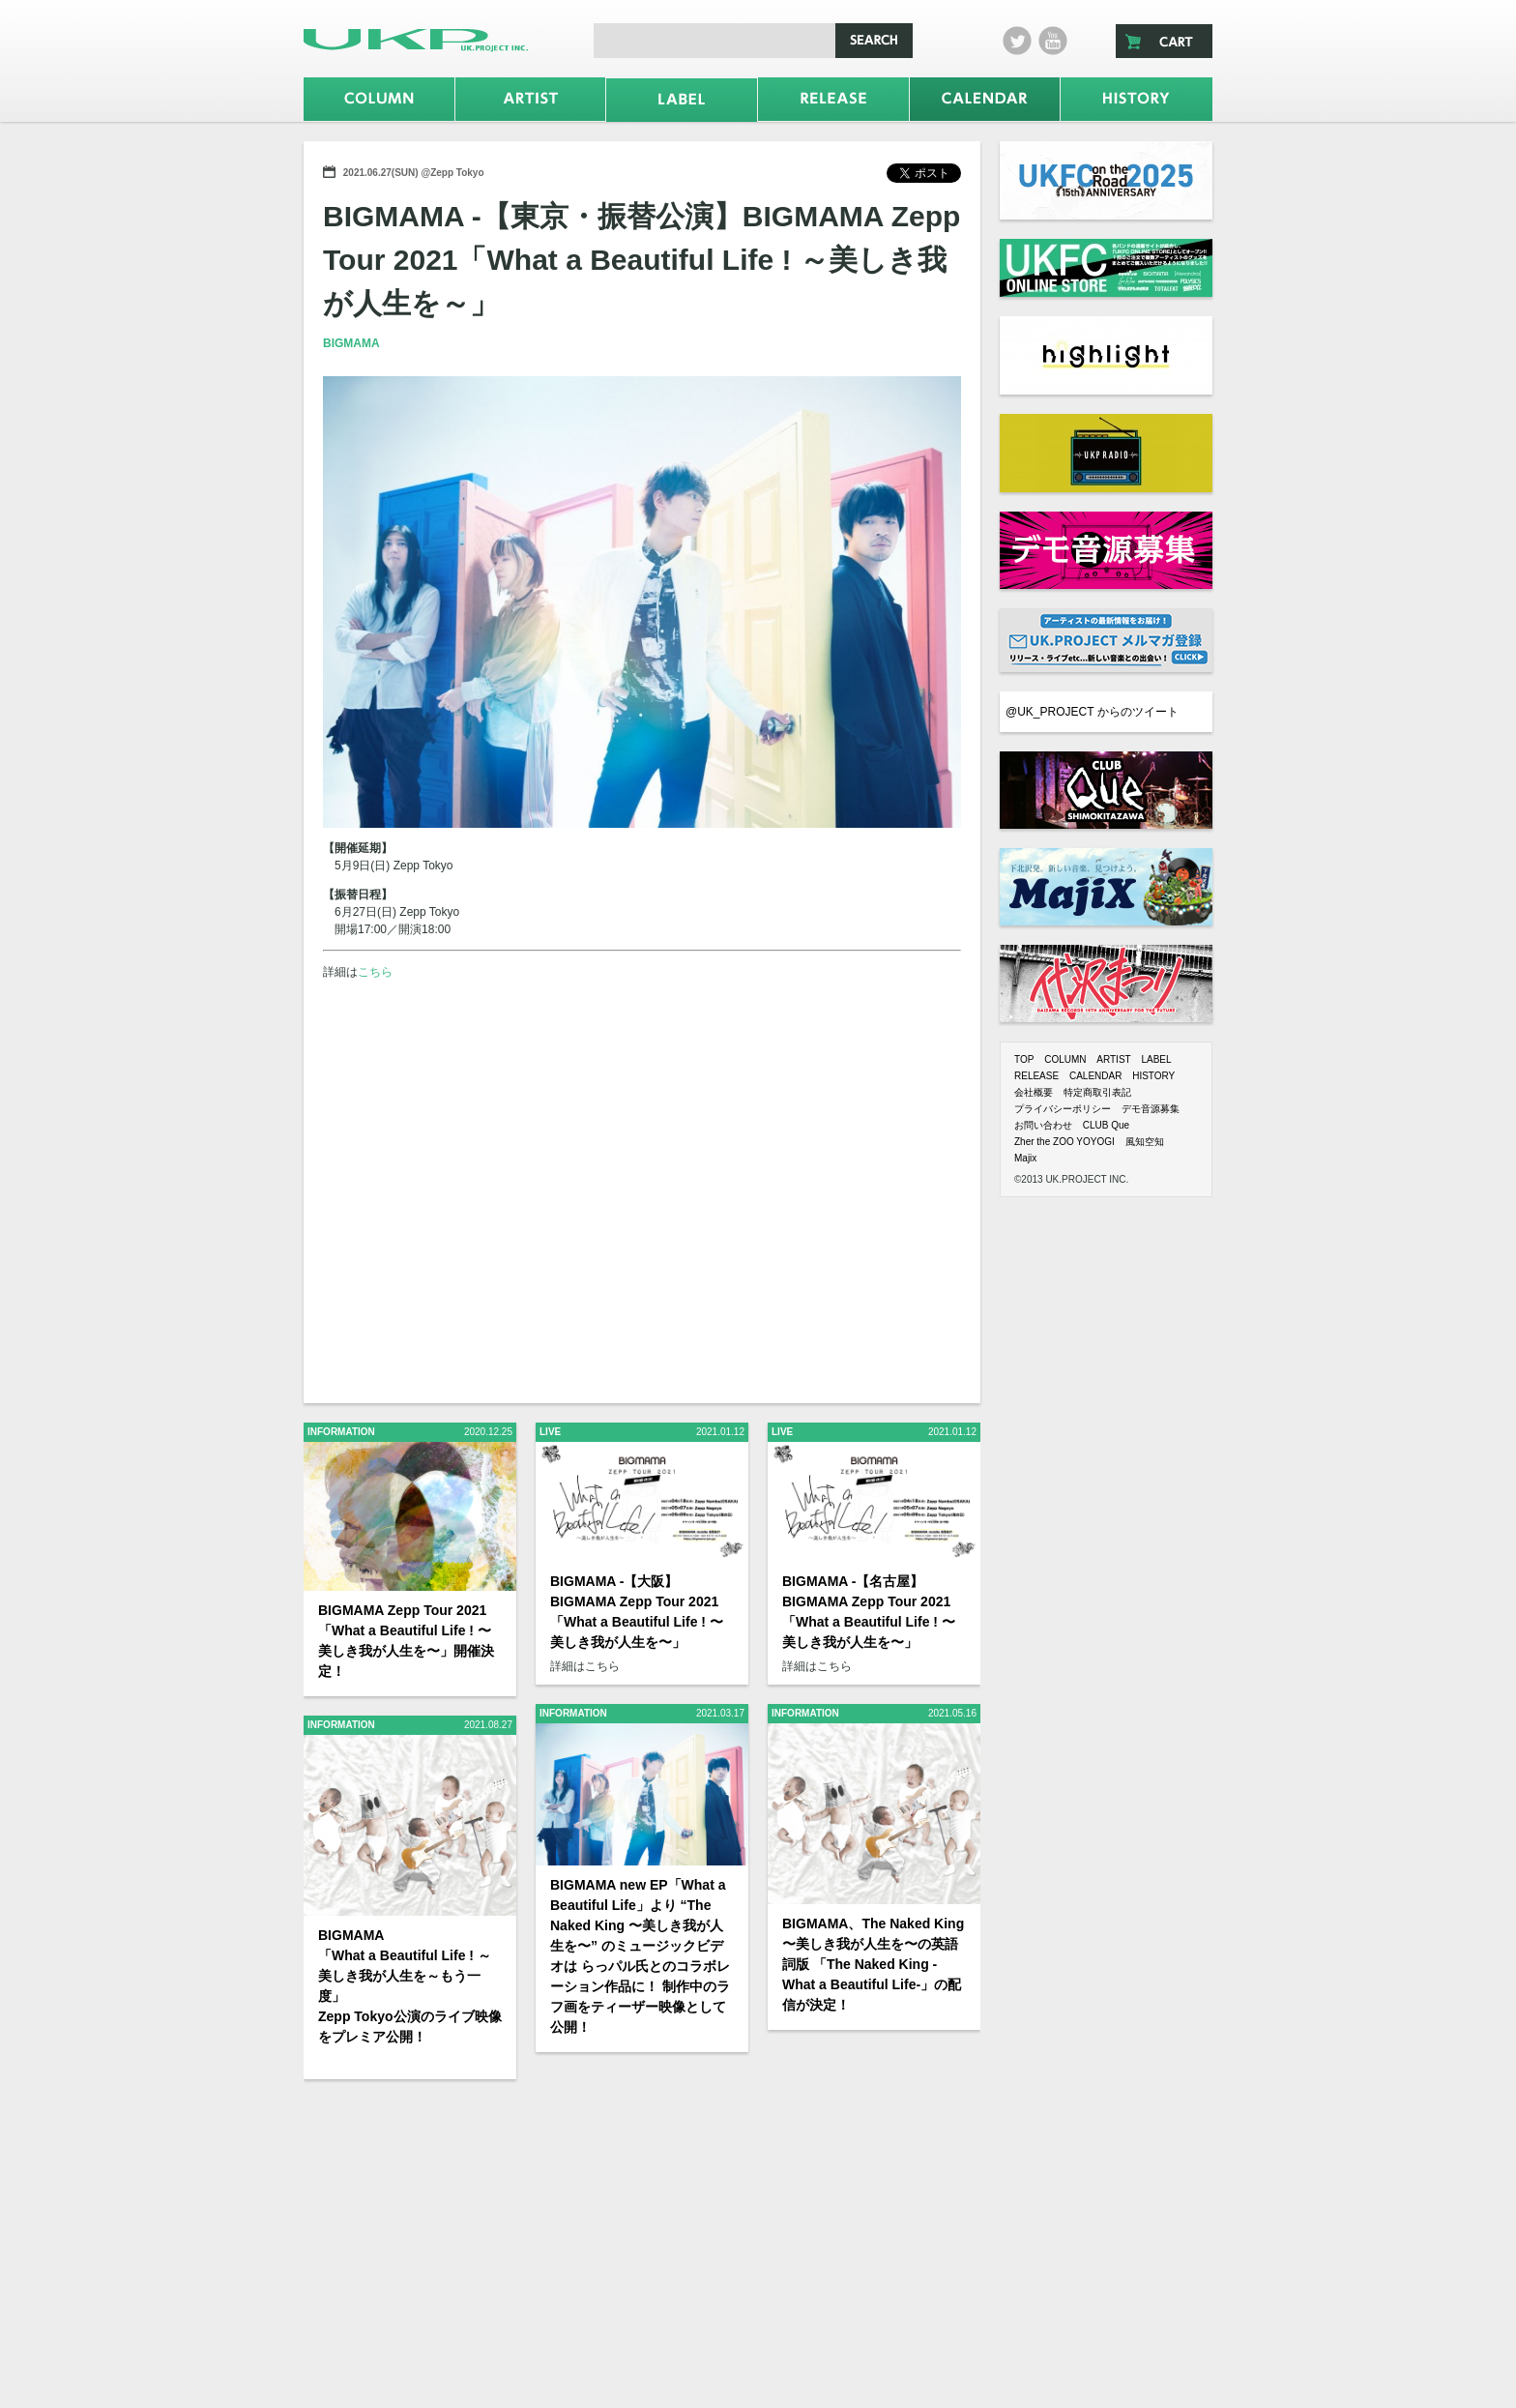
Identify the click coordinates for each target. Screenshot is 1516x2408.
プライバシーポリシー (1062, 1108)
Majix (1025, 1158)
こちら (375, 972)
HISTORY (1153, 1076)
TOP (1024, 1059)
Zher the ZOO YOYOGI (1064, 1141)
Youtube (1052, 40)
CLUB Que (1106, 1125)
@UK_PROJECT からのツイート (1092, 712)
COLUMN (1065, 1059)
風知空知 (1144, 1141)
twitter (1017, 40)
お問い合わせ (1043, 1125)
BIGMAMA (351, 343)
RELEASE (1036, 1076)
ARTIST (1113, 1059)
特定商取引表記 (1097, 1092)
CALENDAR (1095, 1076)
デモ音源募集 (1151, 1108)
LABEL (1156, 1059)
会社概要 (1033, 1092)
